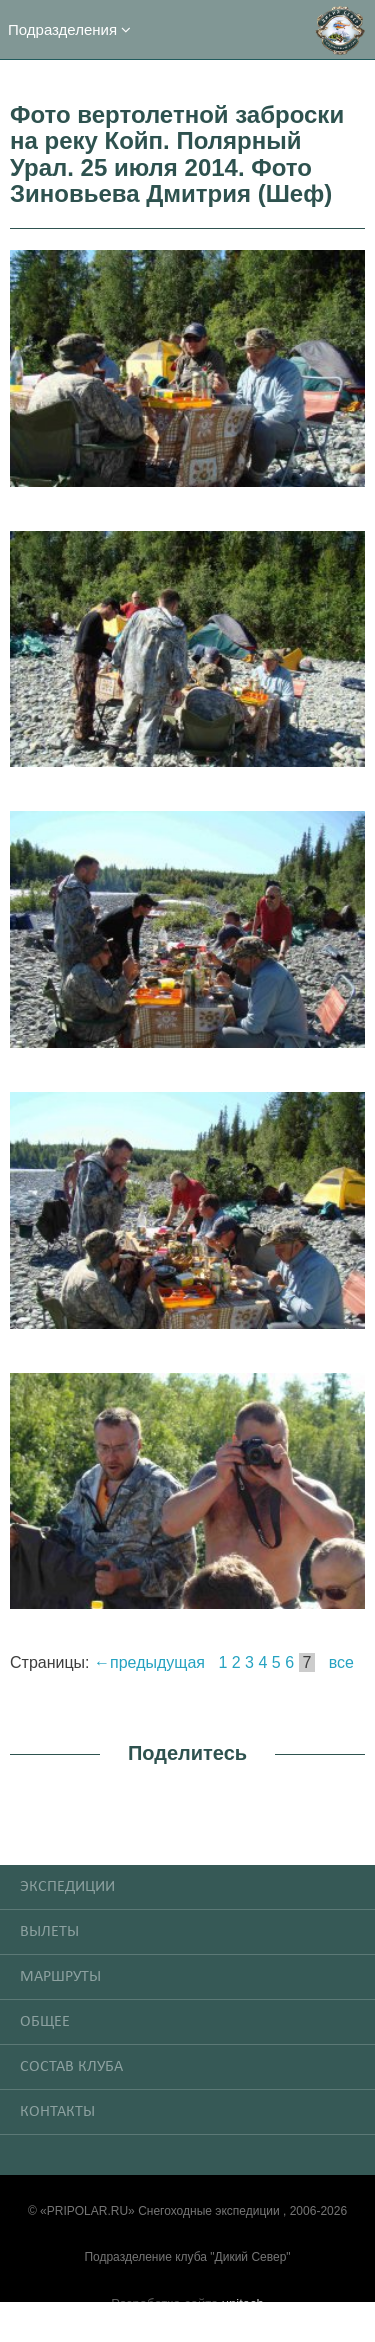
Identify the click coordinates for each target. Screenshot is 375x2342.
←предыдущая (149, 1662)
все (341, 1662)
